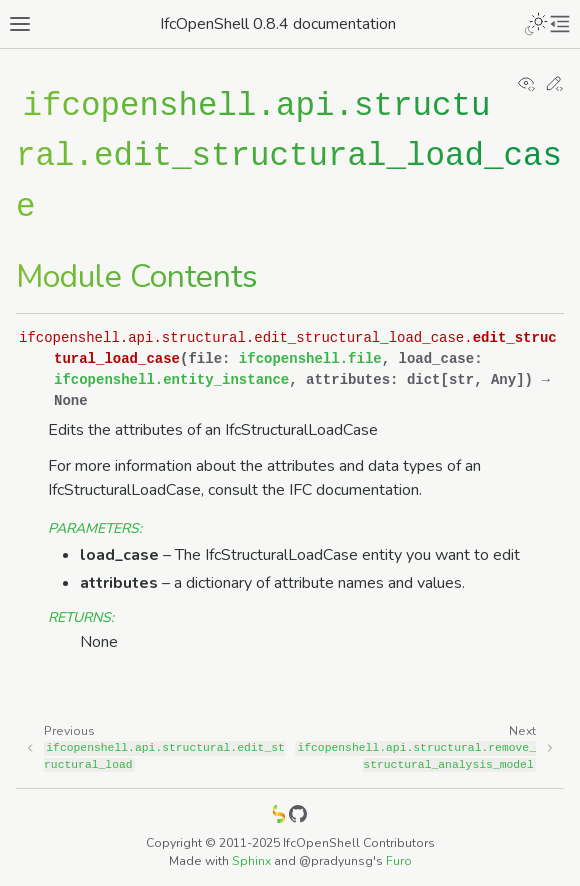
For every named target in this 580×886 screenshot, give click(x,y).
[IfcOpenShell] (279, 817)
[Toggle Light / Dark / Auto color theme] (536, 24)
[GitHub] (298, 817)
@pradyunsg (336, 861)
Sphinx (251, 861)
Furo (399, 861)
